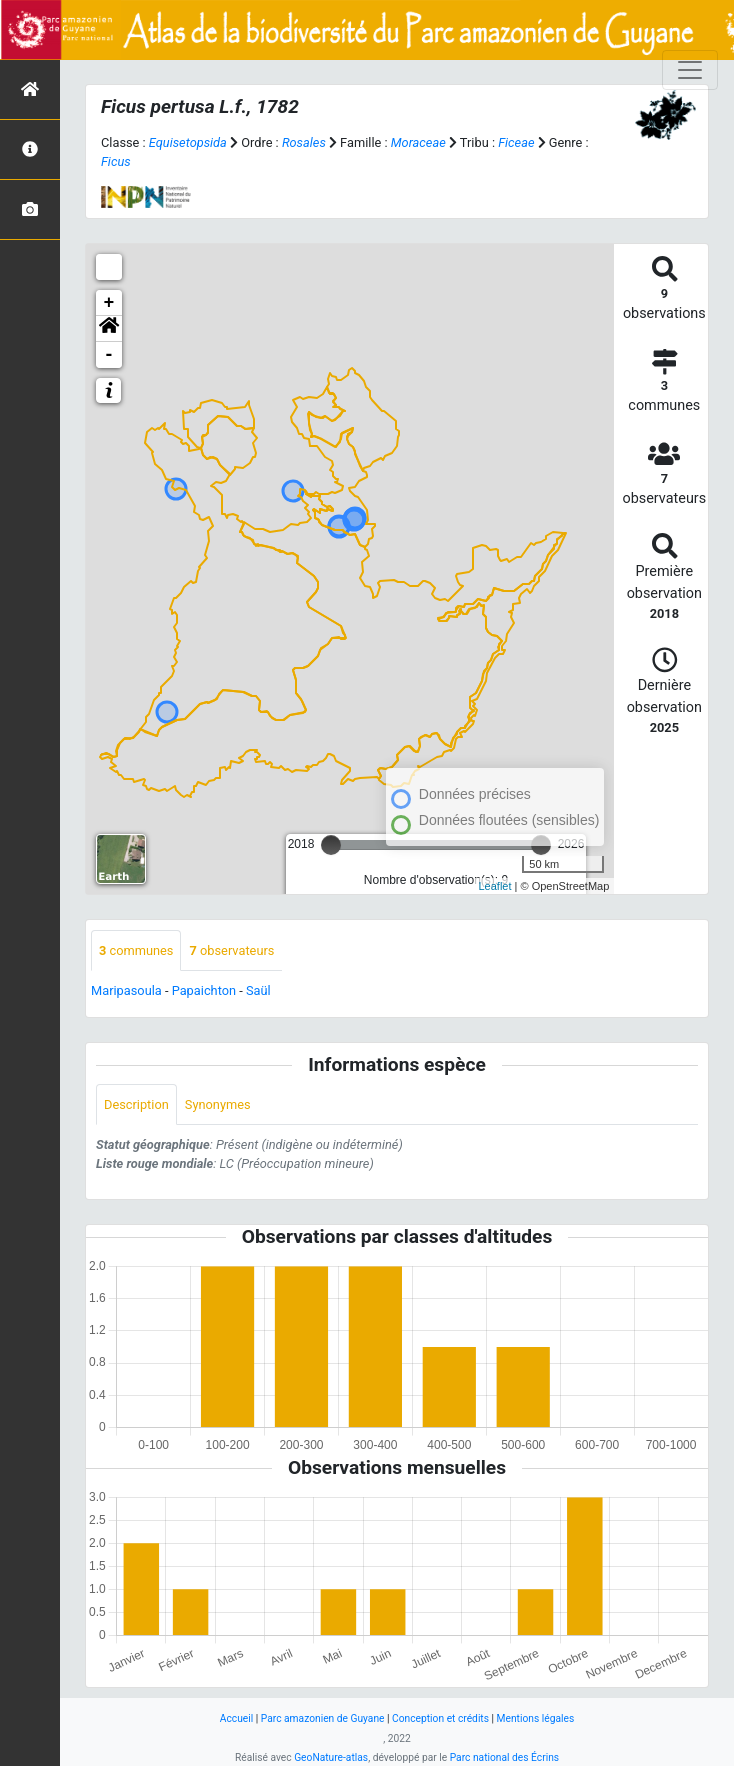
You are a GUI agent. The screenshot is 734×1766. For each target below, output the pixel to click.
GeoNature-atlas (331, 1757)
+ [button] (109, 303)
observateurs (231, 950)
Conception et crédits (440, 1718)
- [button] (109, 355)
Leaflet (495, 886)
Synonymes (218, 1104)
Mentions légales (536, 1718)
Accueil (236, 1718)
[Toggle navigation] (690, 70)
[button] (109, 329)
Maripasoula (126, 990)
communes (136, 950)
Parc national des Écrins (504, 1757)
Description (136, 1104)
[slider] (331, 845)
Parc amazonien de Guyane (323, 1718)
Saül (258, 990)
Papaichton (204, 990)
